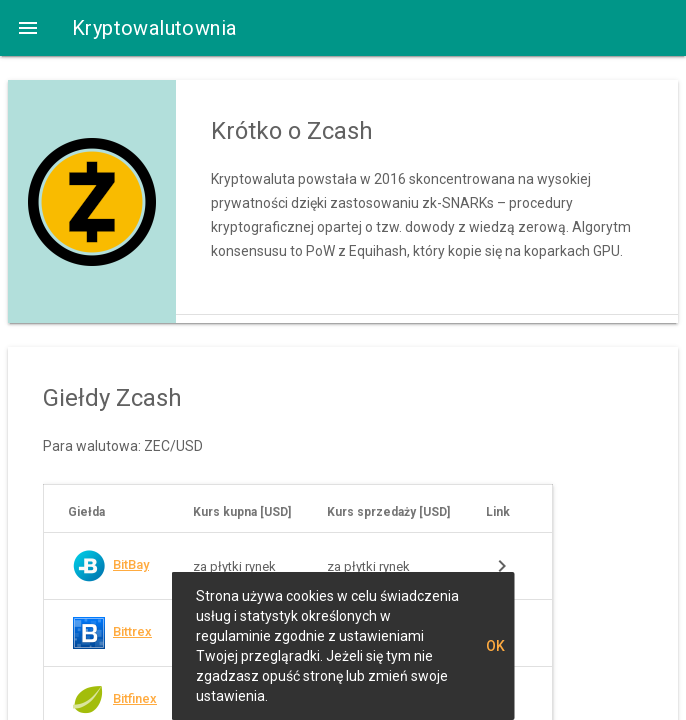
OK (495, 646)
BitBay (131, 564)
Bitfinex (135, 698)
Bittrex (132, 631)
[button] (28, 28)
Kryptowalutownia (154, 28)
